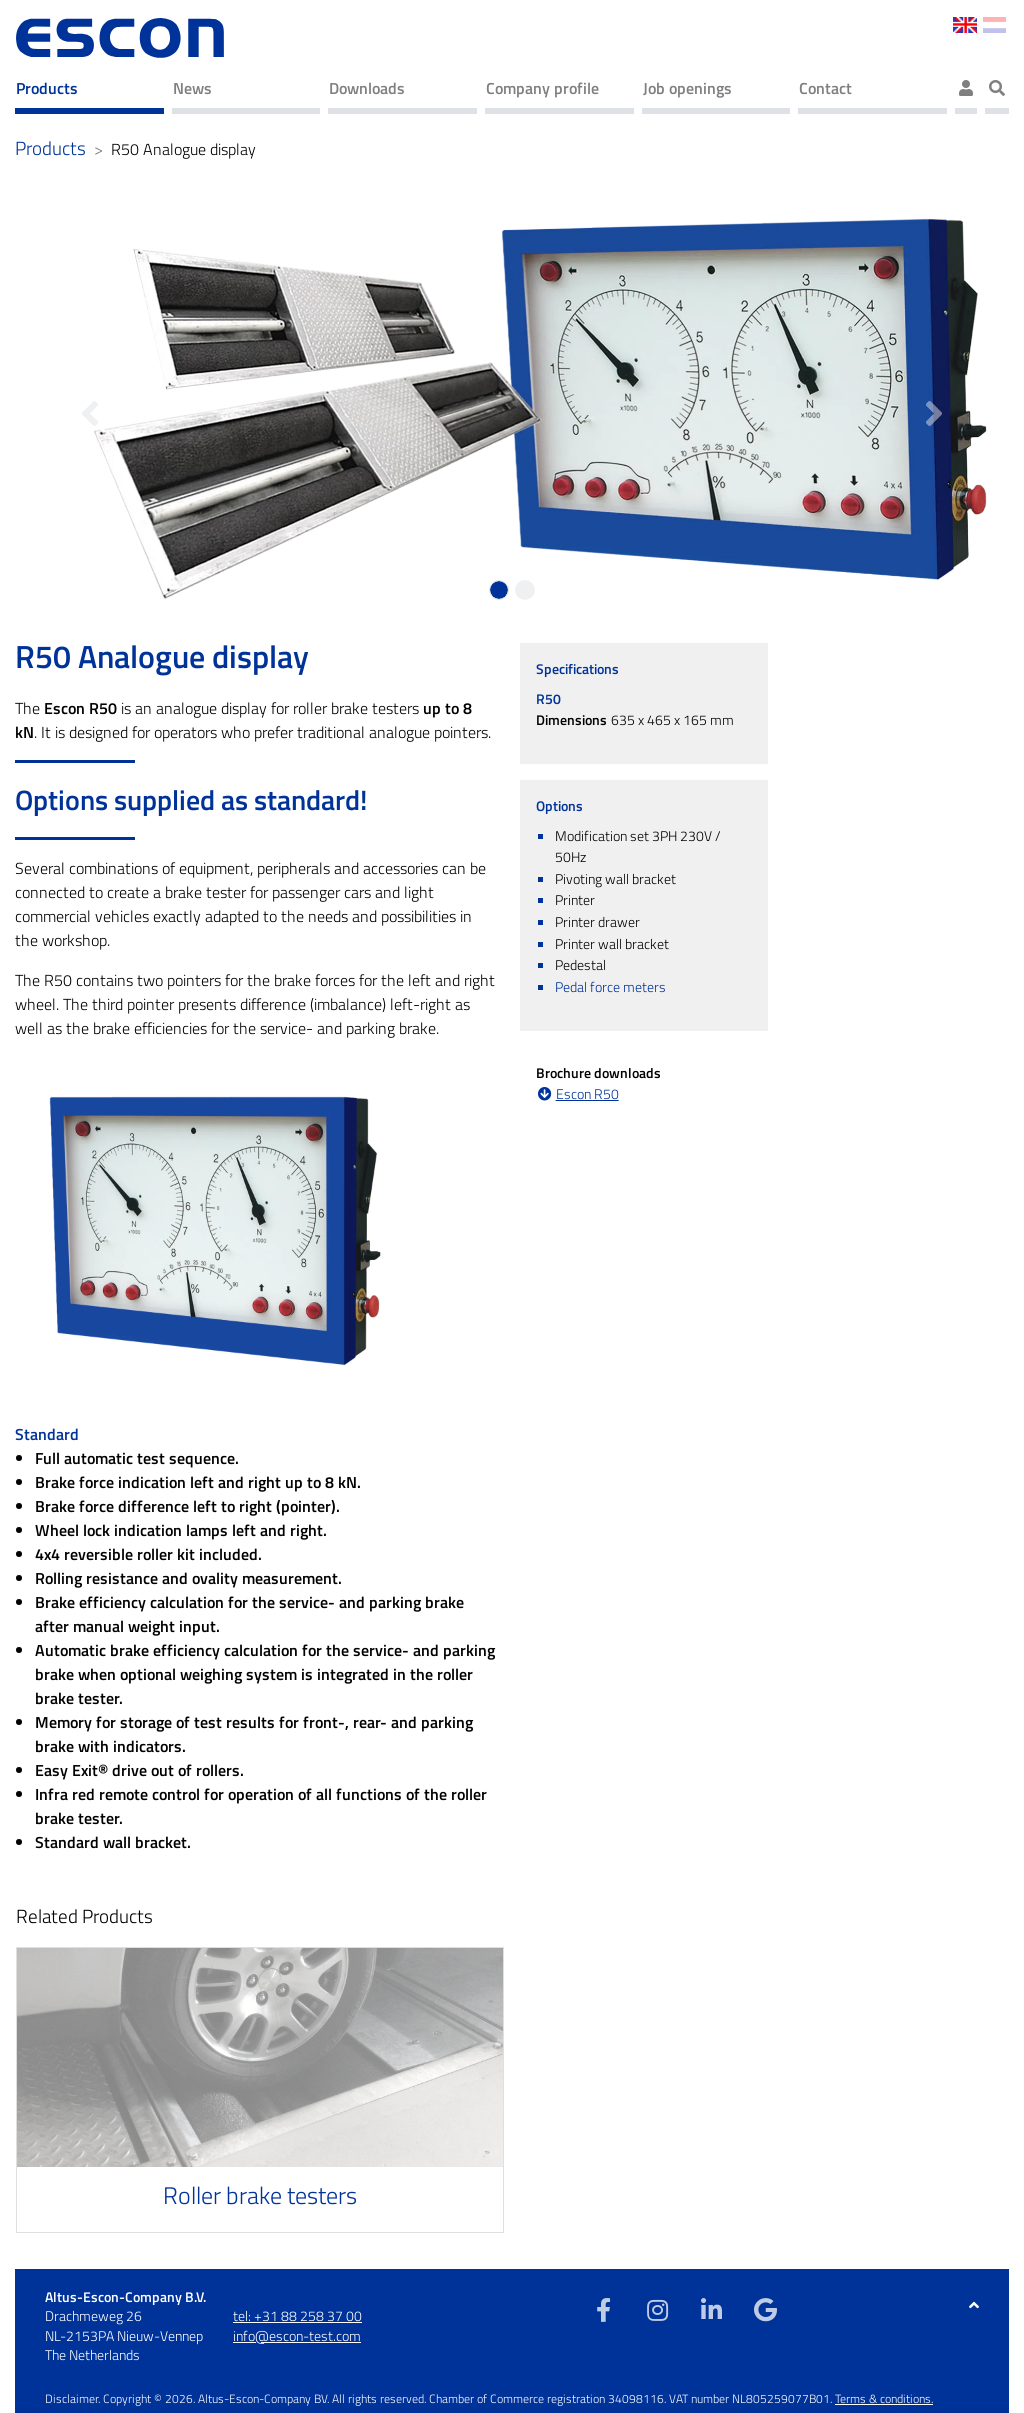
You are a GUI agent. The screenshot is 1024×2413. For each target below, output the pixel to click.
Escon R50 (587, 1094)
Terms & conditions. (884, 2398)
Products (47, 88)
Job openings (687, 88)
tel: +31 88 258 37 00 (297, 2315)
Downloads (367, 88)
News (192, 88)
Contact (825, 88)
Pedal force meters (610, 987)
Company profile (542, 88)
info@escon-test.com (297, 2335)
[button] (90, 403)
